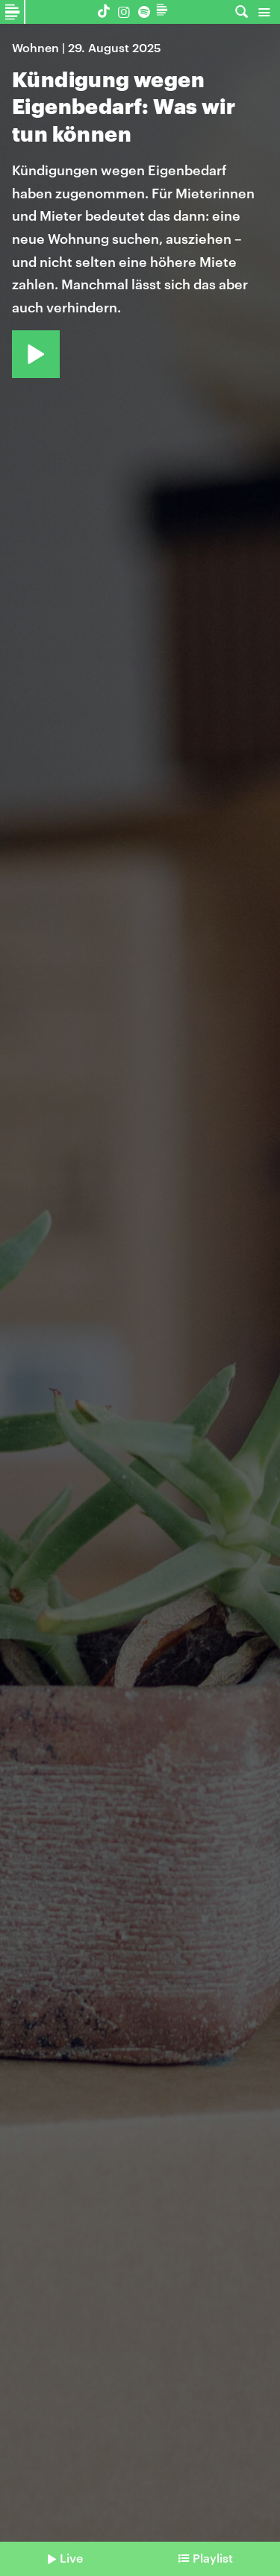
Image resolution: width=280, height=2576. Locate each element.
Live (71, 2558)
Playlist (213, 2558)
